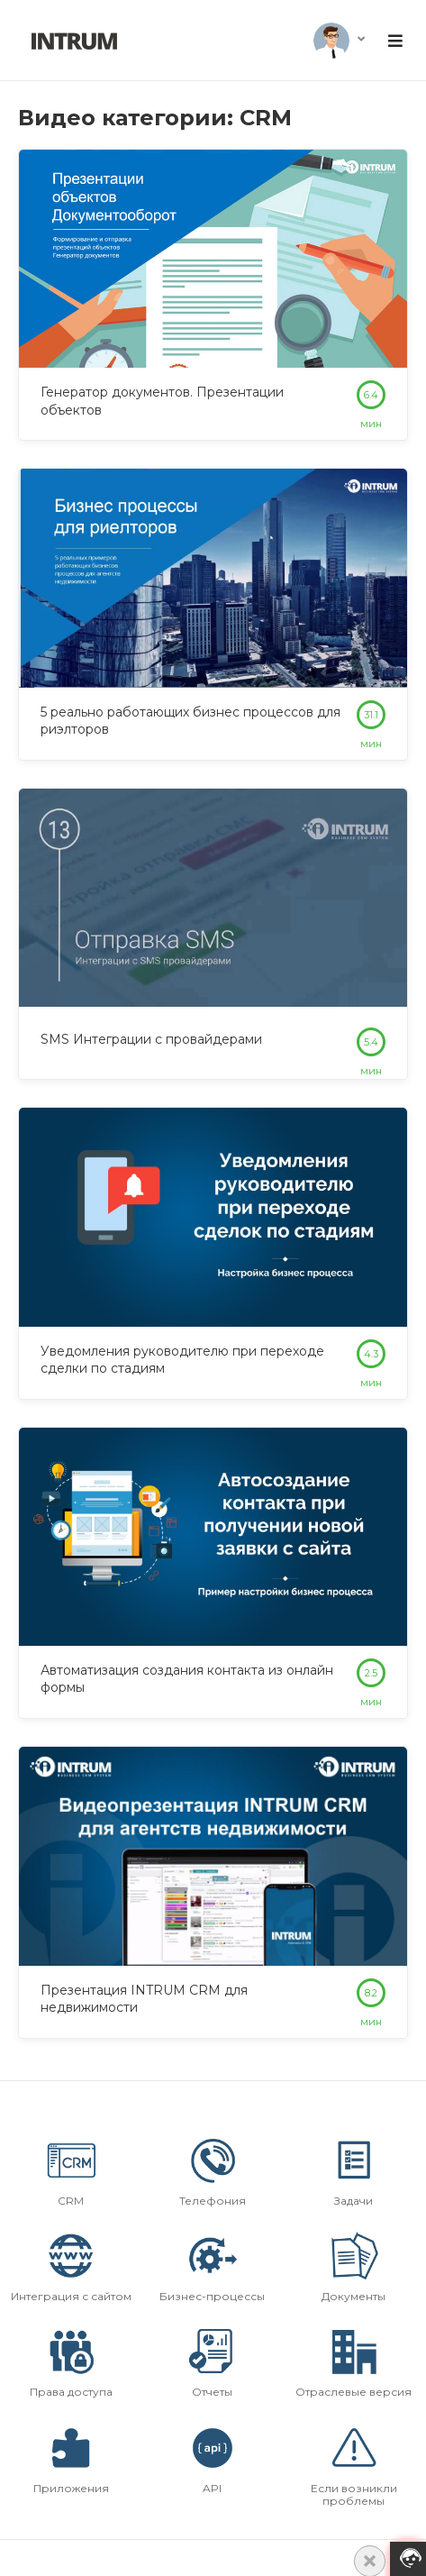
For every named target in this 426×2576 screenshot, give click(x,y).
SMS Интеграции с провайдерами (151, 1039)
